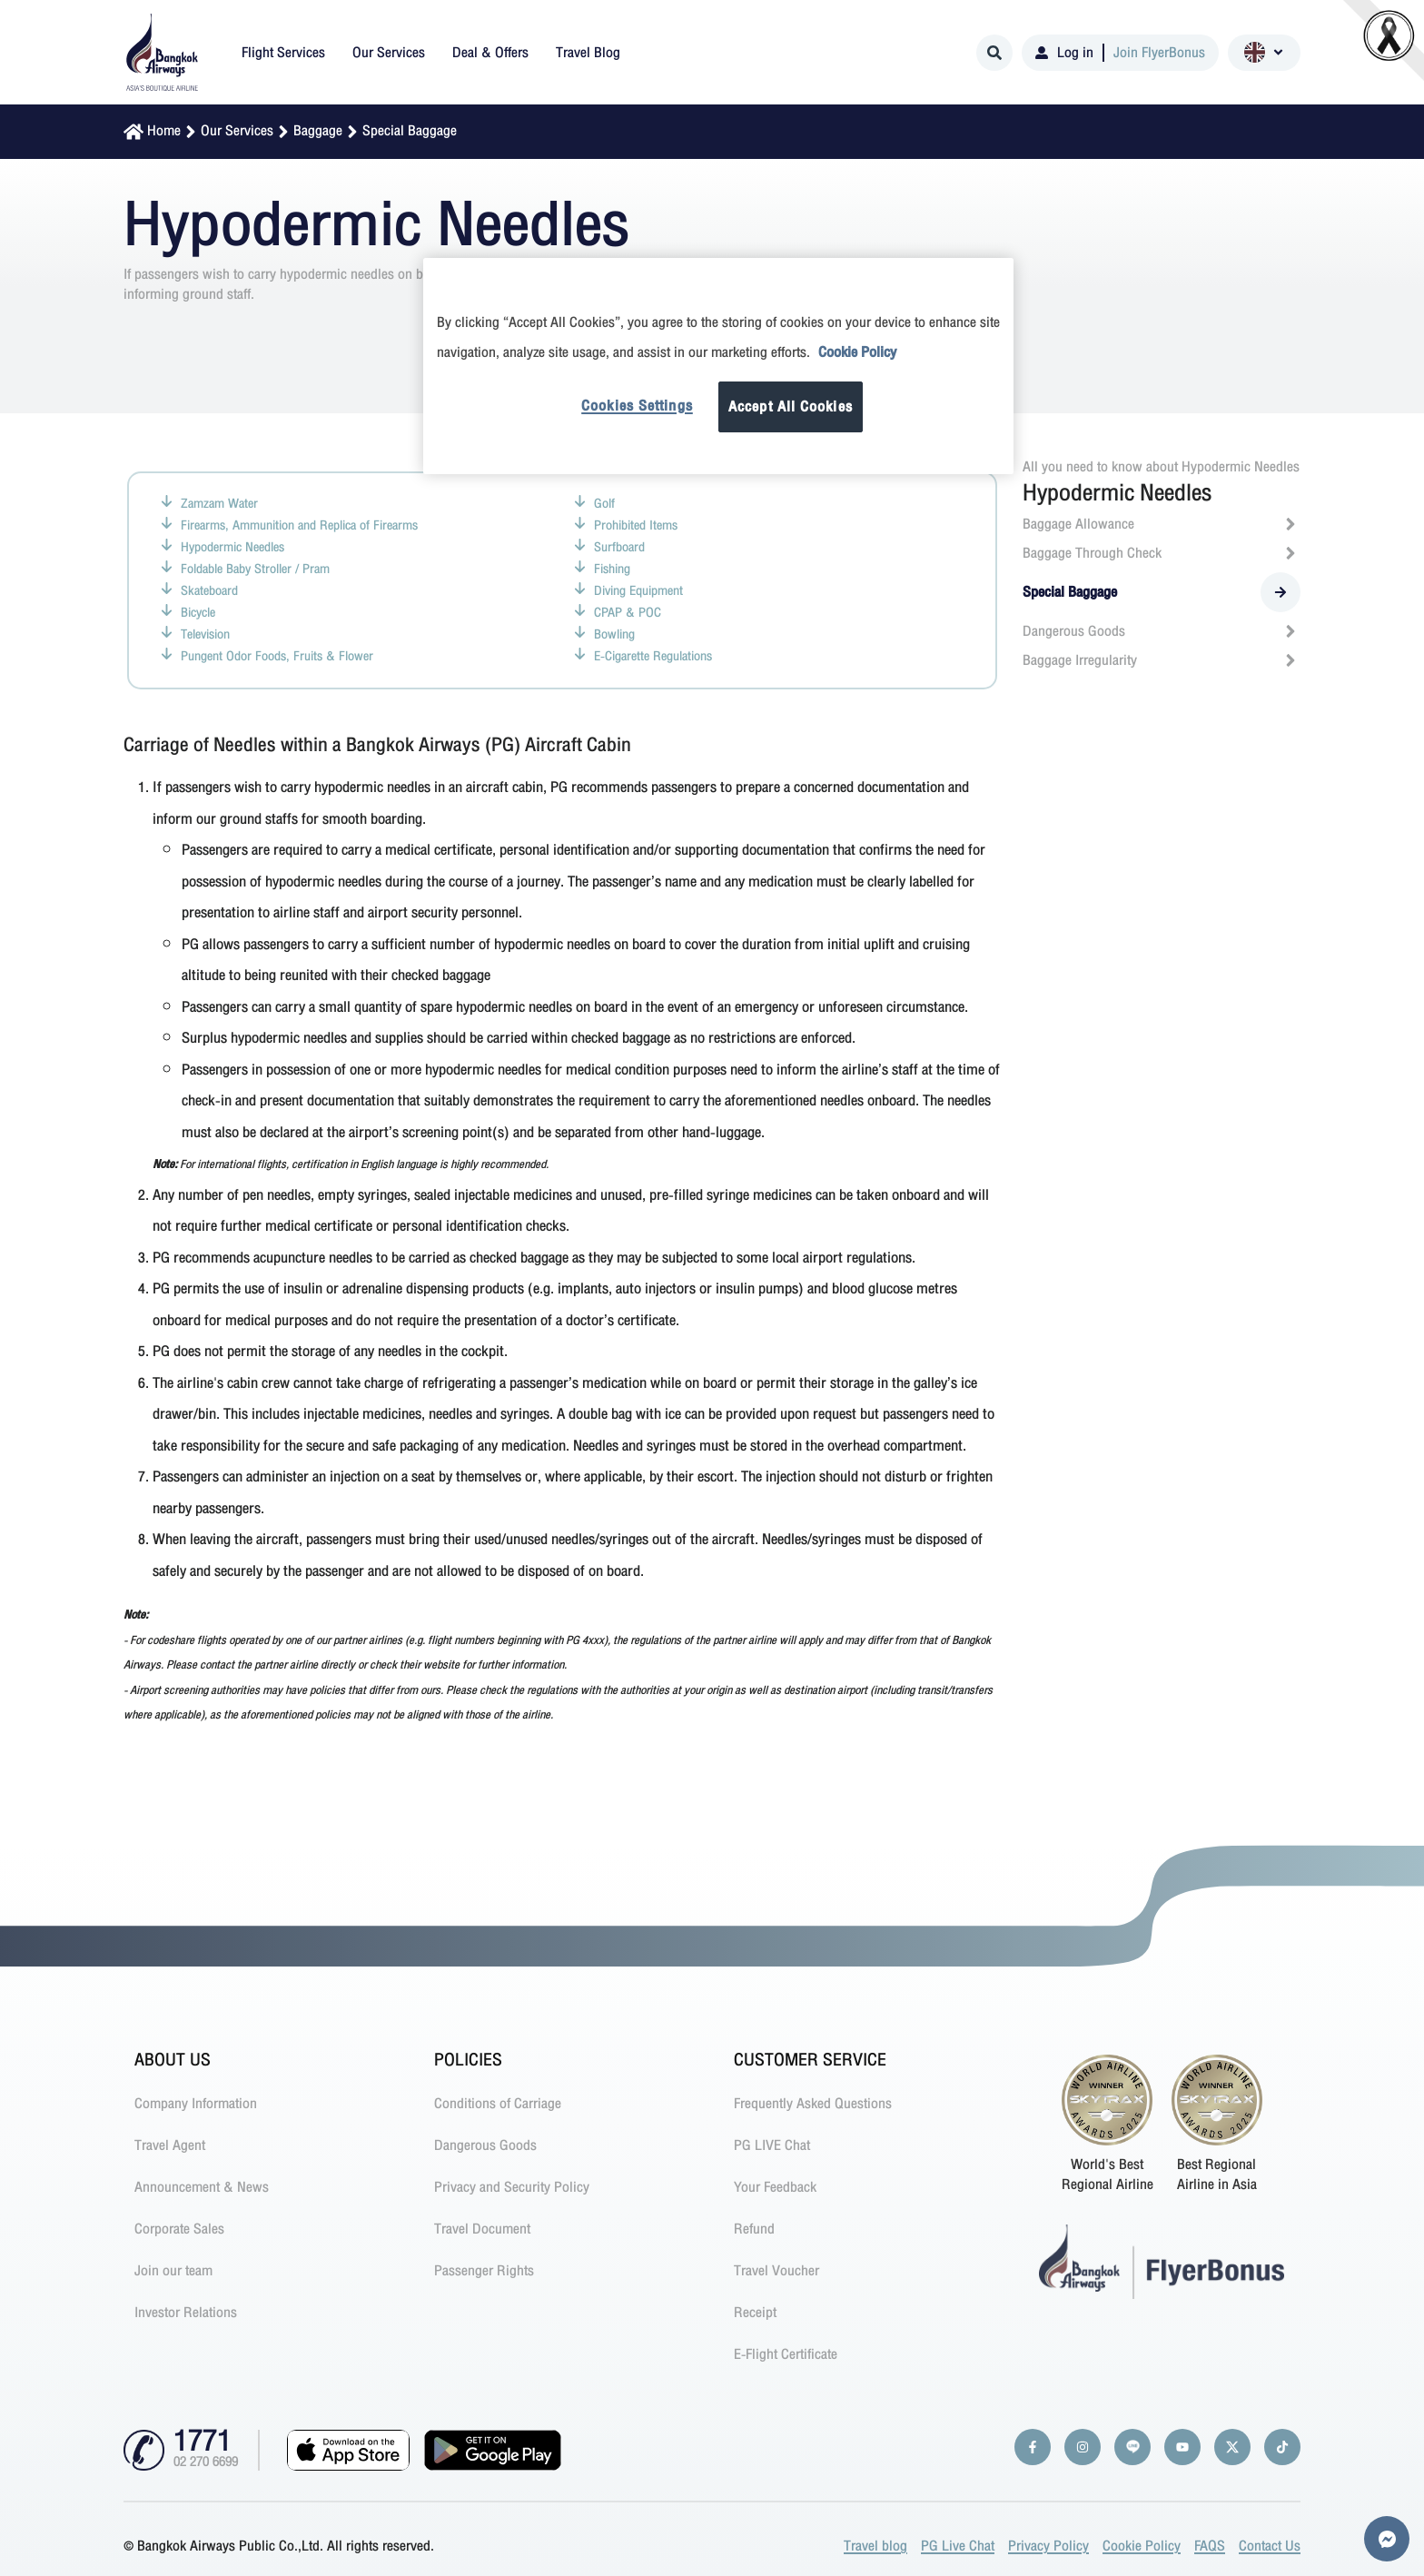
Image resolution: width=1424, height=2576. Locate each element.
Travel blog (875, 2546)
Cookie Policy (1142, 2546)
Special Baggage (409, 131)
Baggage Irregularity (1161, 660)
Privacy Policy (1048, 2546)
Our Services (237, 131)
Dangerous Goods (1161, 631)
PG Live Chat (957, 2546)
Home (164, 131)
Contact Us (1269, 2546)
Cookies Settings (637, 406)
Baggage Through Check (1161, 553)
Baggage (317, 131)
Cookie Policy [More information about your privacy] (857, 352)
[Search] (994, 53)
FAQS (1209, 2546)
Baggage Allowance (1161, 524)
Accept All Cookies (790, 407)
